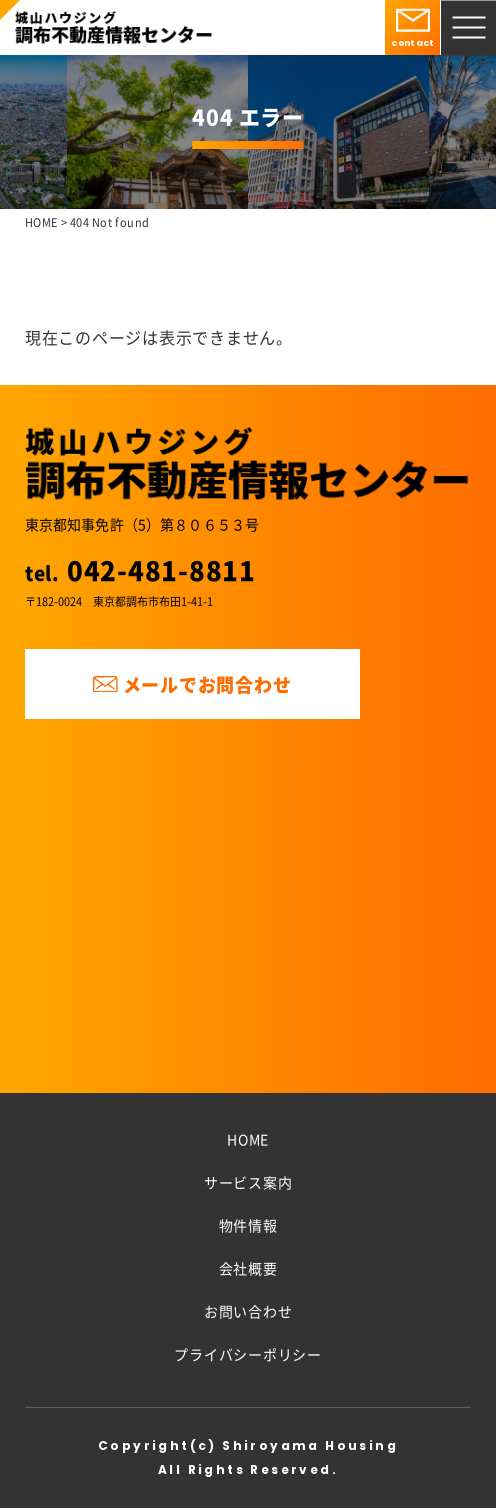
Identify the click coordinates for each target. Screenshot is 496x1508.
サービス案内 (248, 1182)
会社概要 (248, 1268)
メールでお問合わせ (192, 684)
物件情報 (248, 1225)
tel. (140, 572)
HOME (248, 1139)
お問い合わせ (248, 1311)
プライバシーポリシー (248, 1354)
